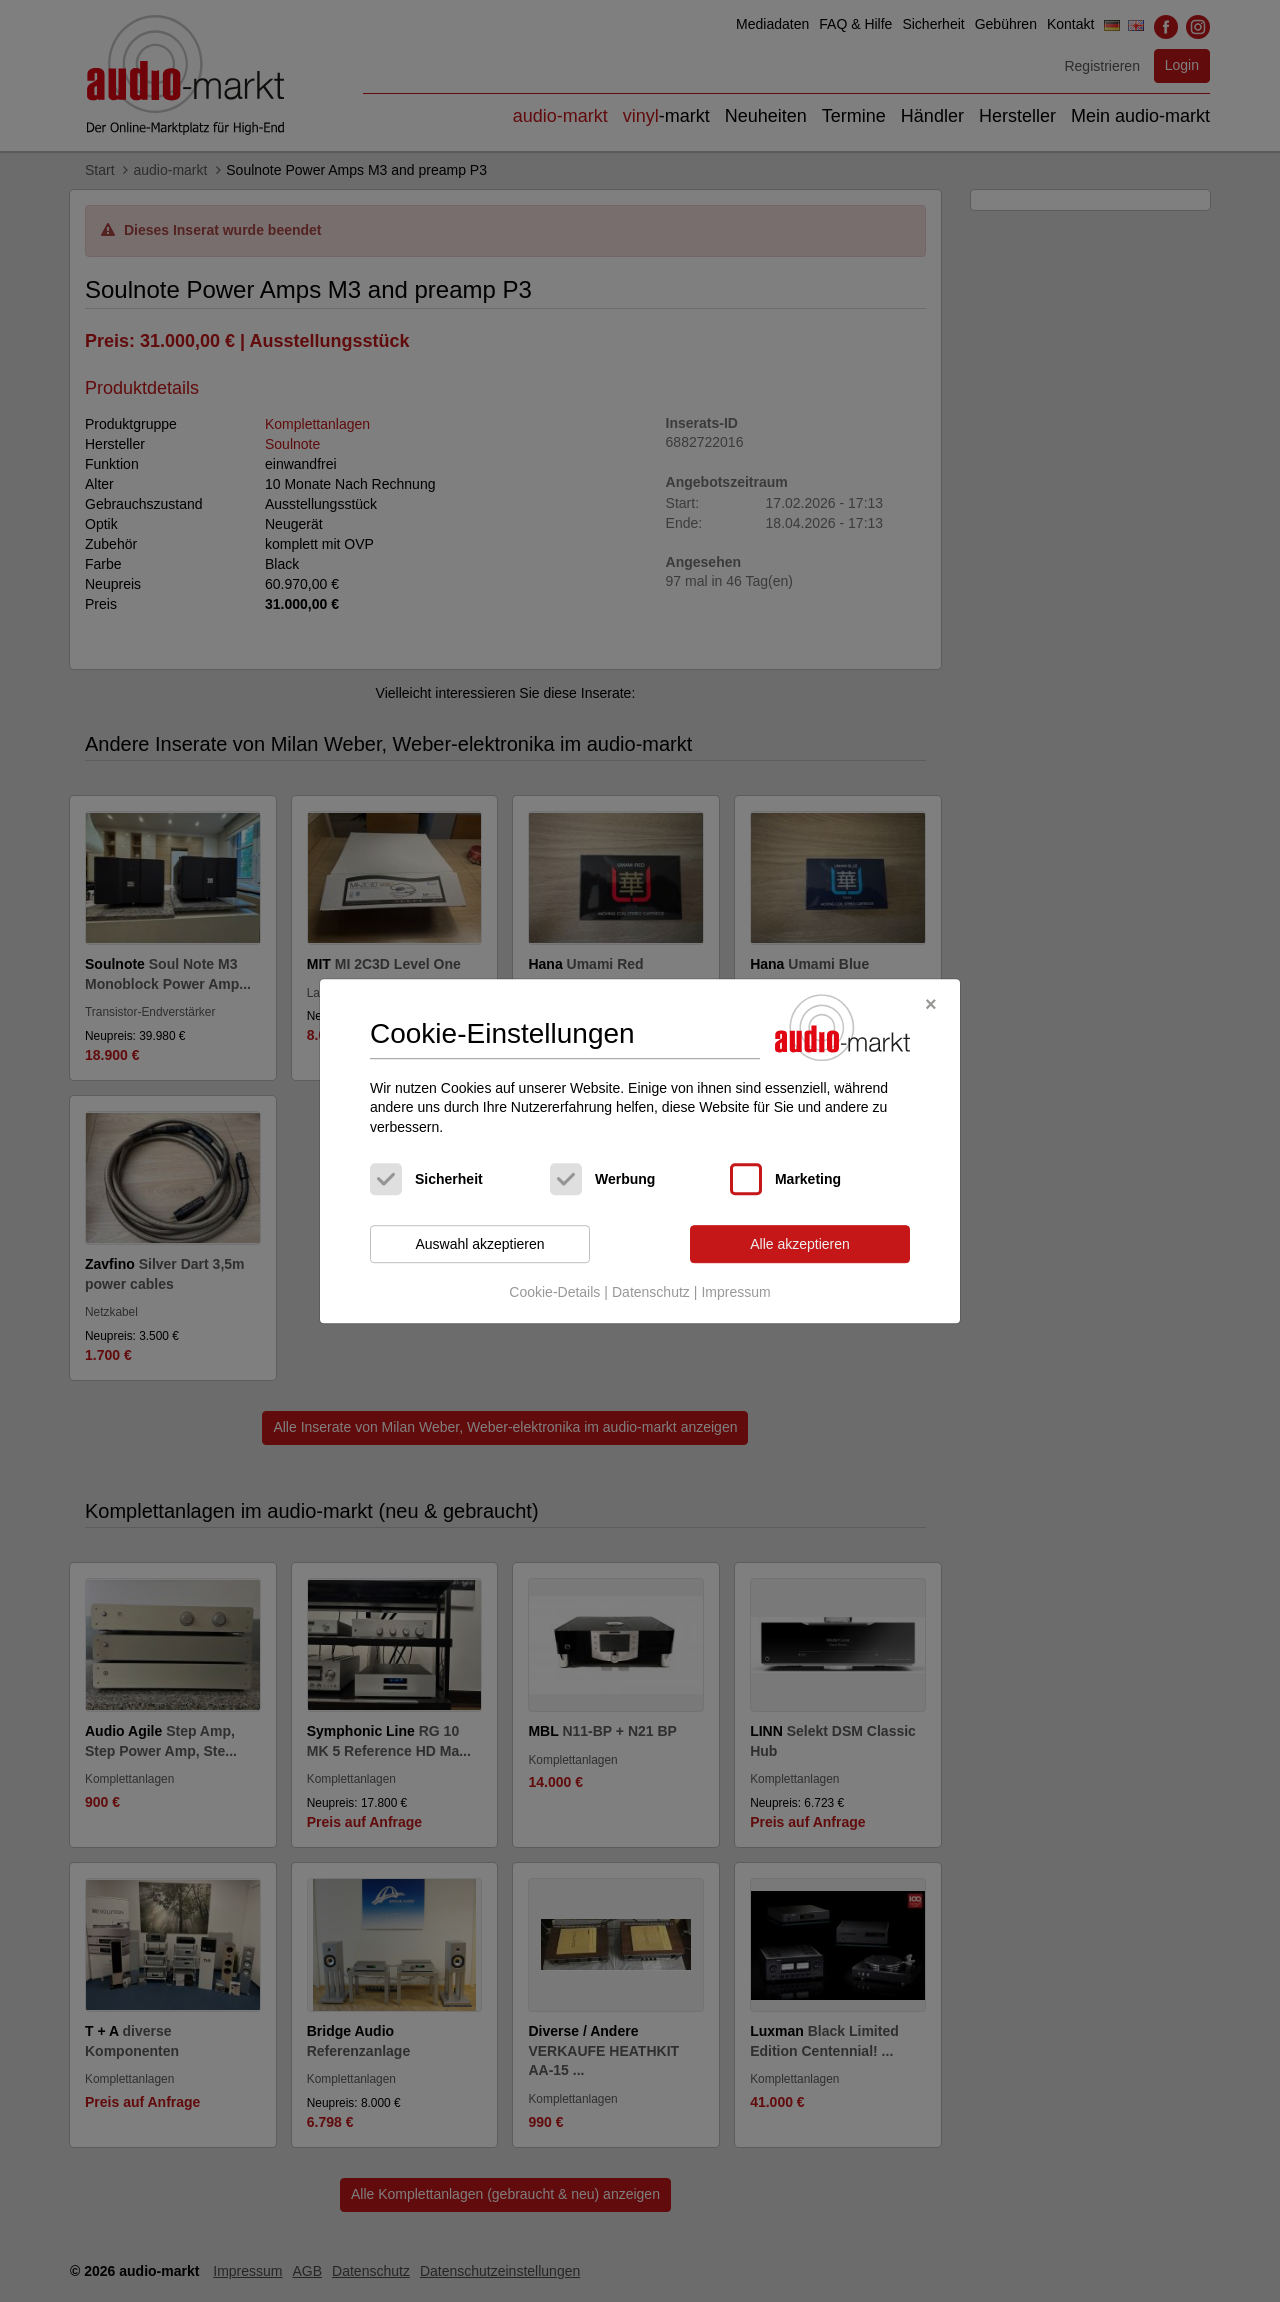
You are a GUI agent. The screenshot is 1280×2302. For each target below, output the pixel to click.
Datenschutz (651, 1292)
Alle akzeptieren (800, 1244)
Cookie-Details (554, 1292)
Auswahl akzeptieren (479, 1244)
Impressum (735, 1292)
